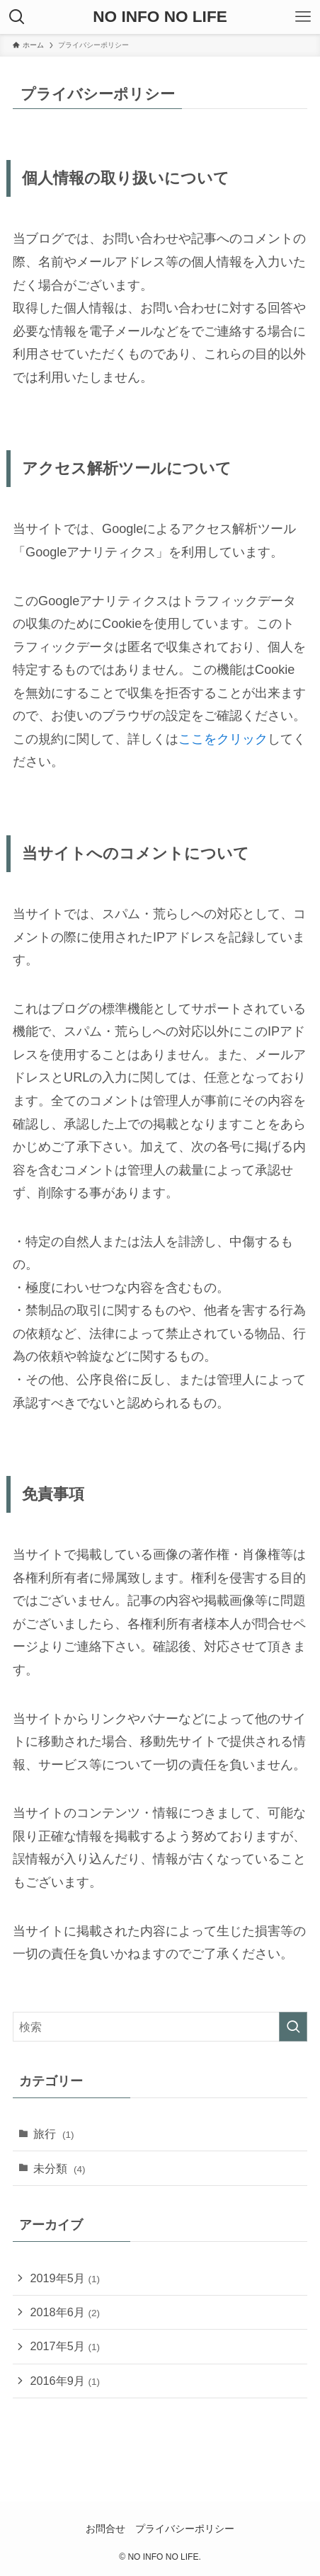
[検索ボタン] (17, 17)
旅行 (53, 2133)
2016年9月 (65, 2380)
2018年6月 (65, 2312)
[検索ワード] (160, 2027)
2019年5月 (65, 2278)
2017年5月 (65, 2346)
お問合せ (105, 2529)
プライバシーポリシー (184, 2529)
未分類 (59, 2168)
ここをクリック (223, 739)
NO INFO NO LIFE (160, 17)
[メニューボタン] (303, 17)
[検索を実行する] (293, 2027)
